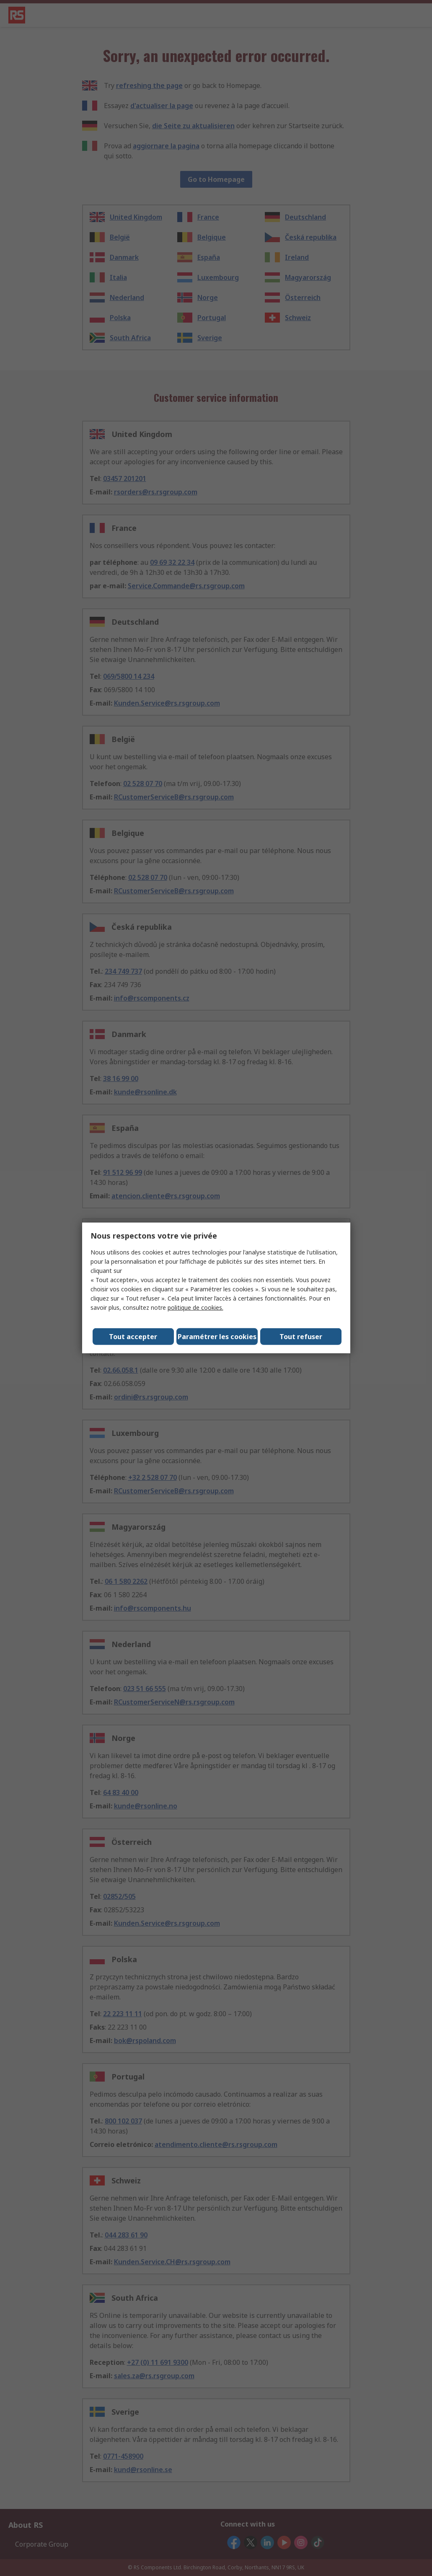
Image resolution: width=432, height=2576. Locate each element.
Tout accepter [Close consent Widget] (133, 1336)
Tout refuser (300, 1336)
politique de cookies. (195, 1307)
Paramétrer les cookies (217, 1336)
